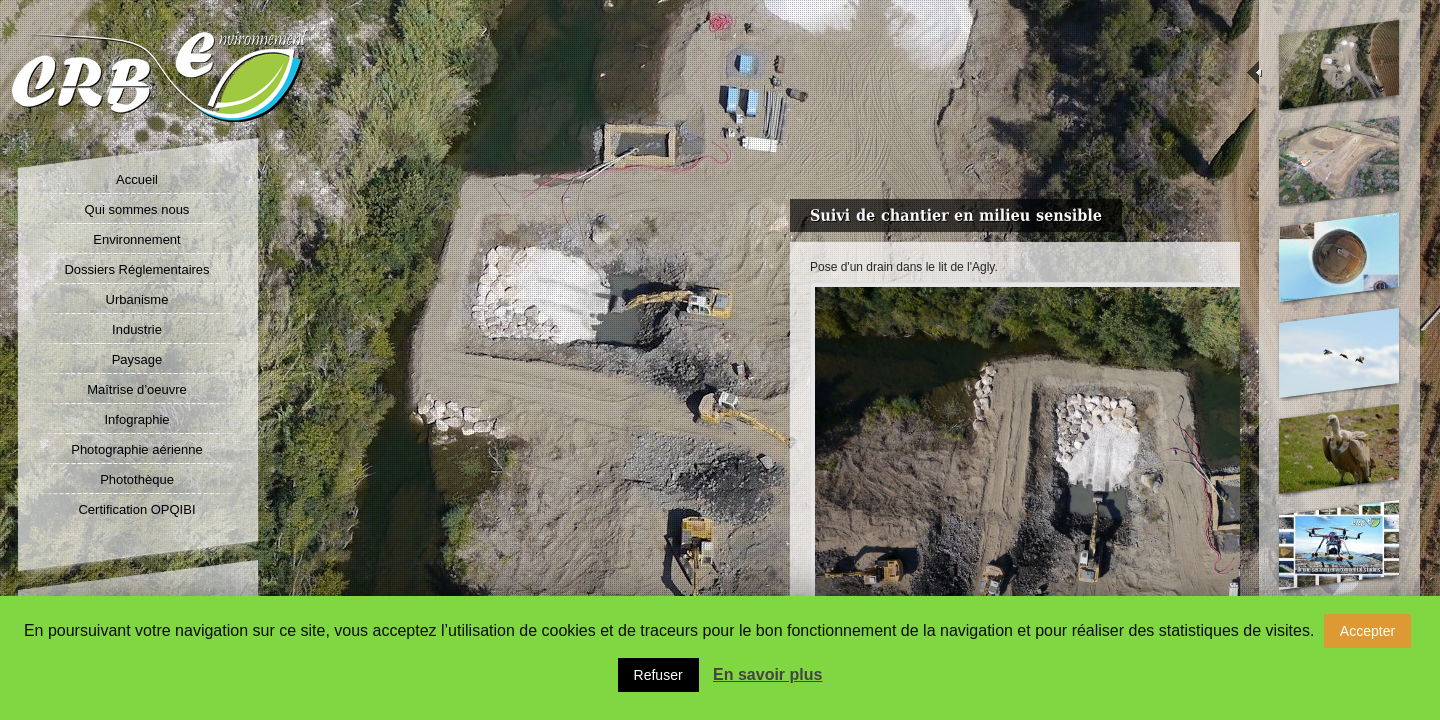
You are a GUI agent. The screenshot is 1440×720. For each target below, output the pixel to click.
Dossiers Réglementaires (136, 269)
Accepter (1367, 631)
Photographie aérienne (137, 449)
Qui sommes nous (137, 209)
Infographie (136, 419)
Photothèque (137, 479)
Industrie (137, 329)
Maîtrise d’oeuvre (137, 389)
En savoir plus (767, 674)
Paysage (137, 359)
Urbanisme (137, 299)
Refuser (658, 675)
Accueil (137, 179)
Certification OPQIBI (136, 509)
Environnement (136, 239)
